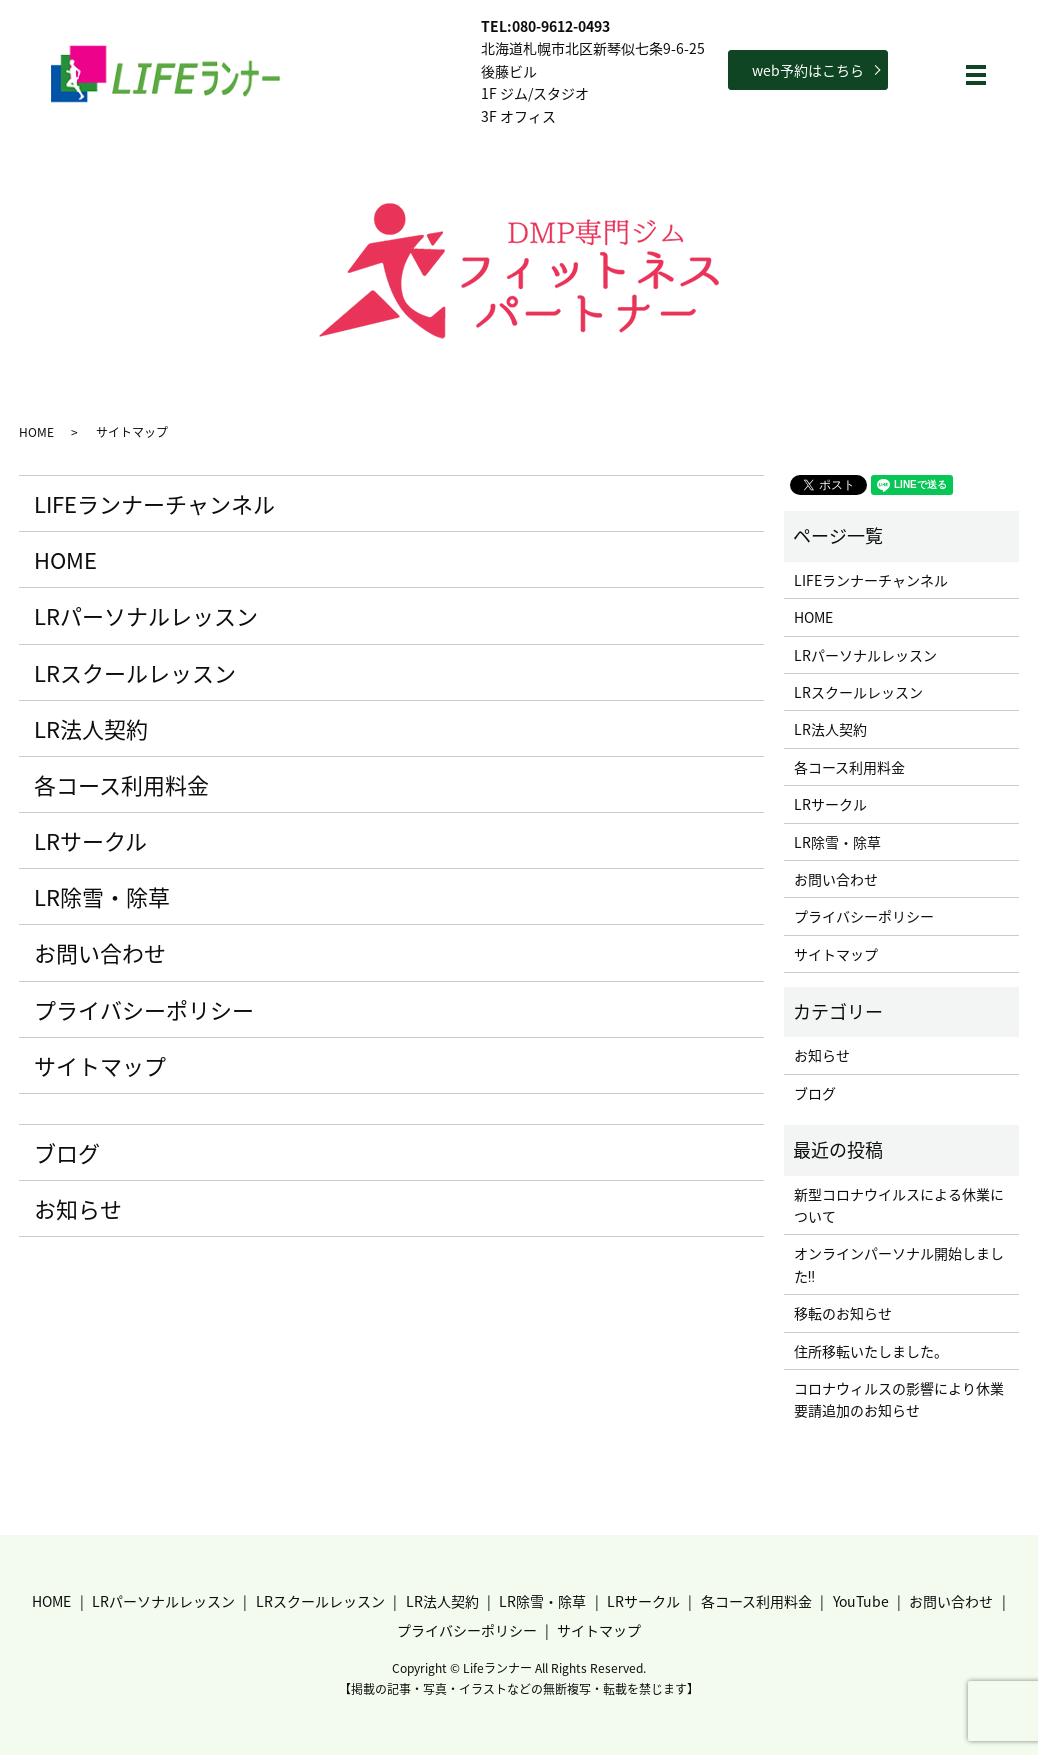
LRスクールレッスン (135, 672)
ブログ (67, 1152)
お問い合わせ (100, 952)
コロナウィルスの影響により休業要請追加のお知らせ (899, 1399)
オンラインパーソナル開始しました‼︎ (899, 1264)
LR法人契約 (91, 728)
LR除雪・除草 (102, 896)
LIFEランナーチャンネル (154, 503)
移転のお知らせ (843, 1313)
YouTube (861, 1601)
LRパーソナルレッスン (146, 615)
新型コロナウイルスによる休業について (899, 1205)
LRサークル (90, 840)
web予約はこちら (808, 70)
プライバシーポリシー (144, 1009)
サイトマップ (100, 1065)
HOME (36, 432)
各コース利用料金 (121, 784)
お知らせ (78, 1208)
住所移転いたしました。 (871, 1351)
